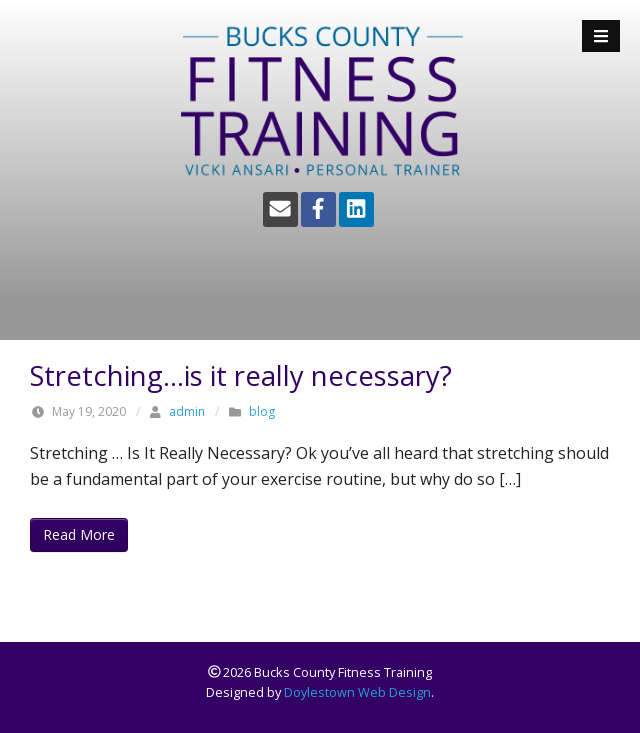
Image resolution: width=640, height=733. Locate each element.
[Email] (280, 209)
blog (262, 411)
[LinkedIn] (356, 209)
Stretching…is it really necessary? (241, 375)
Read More (79, 534)
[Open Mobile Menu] (601, 36)
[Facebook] (318, 209)
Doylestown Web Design (357, 692)
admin (187, 411)
